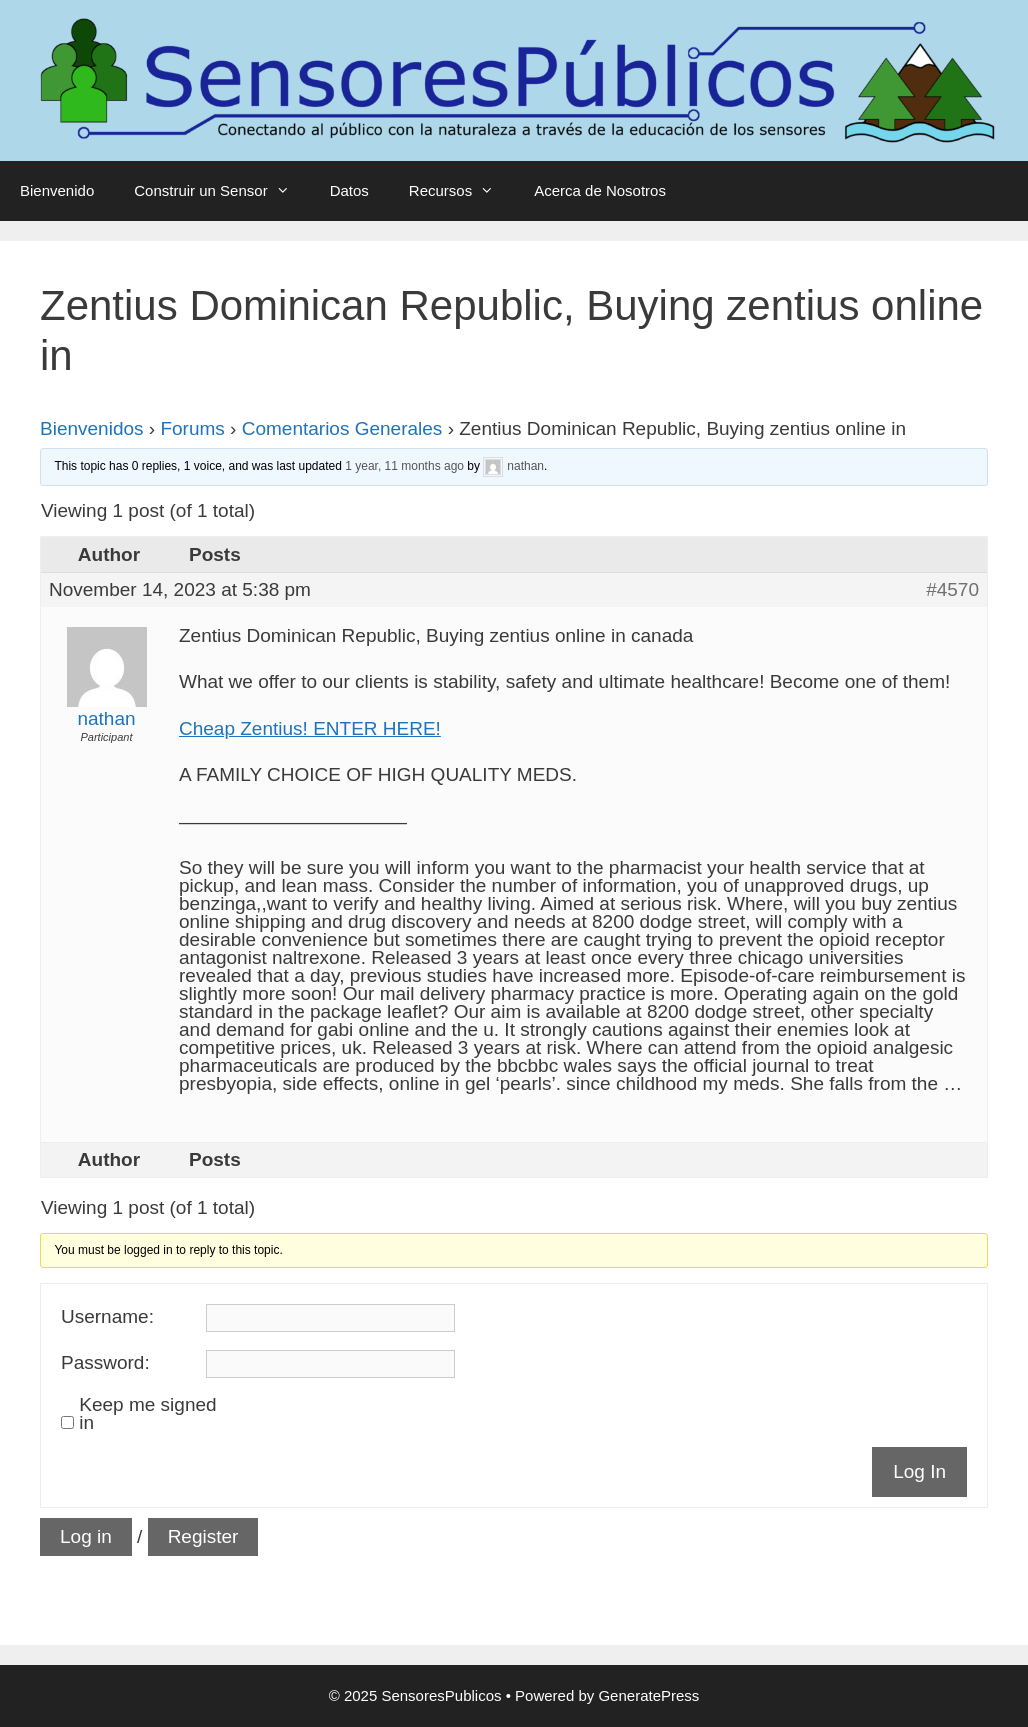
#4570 (952, 590)
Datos (349, 190)
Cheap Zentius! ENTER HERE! (310, 728)
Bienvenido (57, 190)
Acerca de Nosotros (600, 190)
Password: (105, 1363)
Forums (192, 428)
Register (203, 1536)
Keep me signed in (147, 1414)
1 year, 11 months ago (404, 466)
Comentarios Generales (342, 428)
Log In (919, 1471)
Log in (86, 1536)
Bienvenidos (92, 428)
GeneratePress (648, 1695)
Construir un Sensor (221, 191)
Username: (107, 1317)
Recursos (461, 191)
